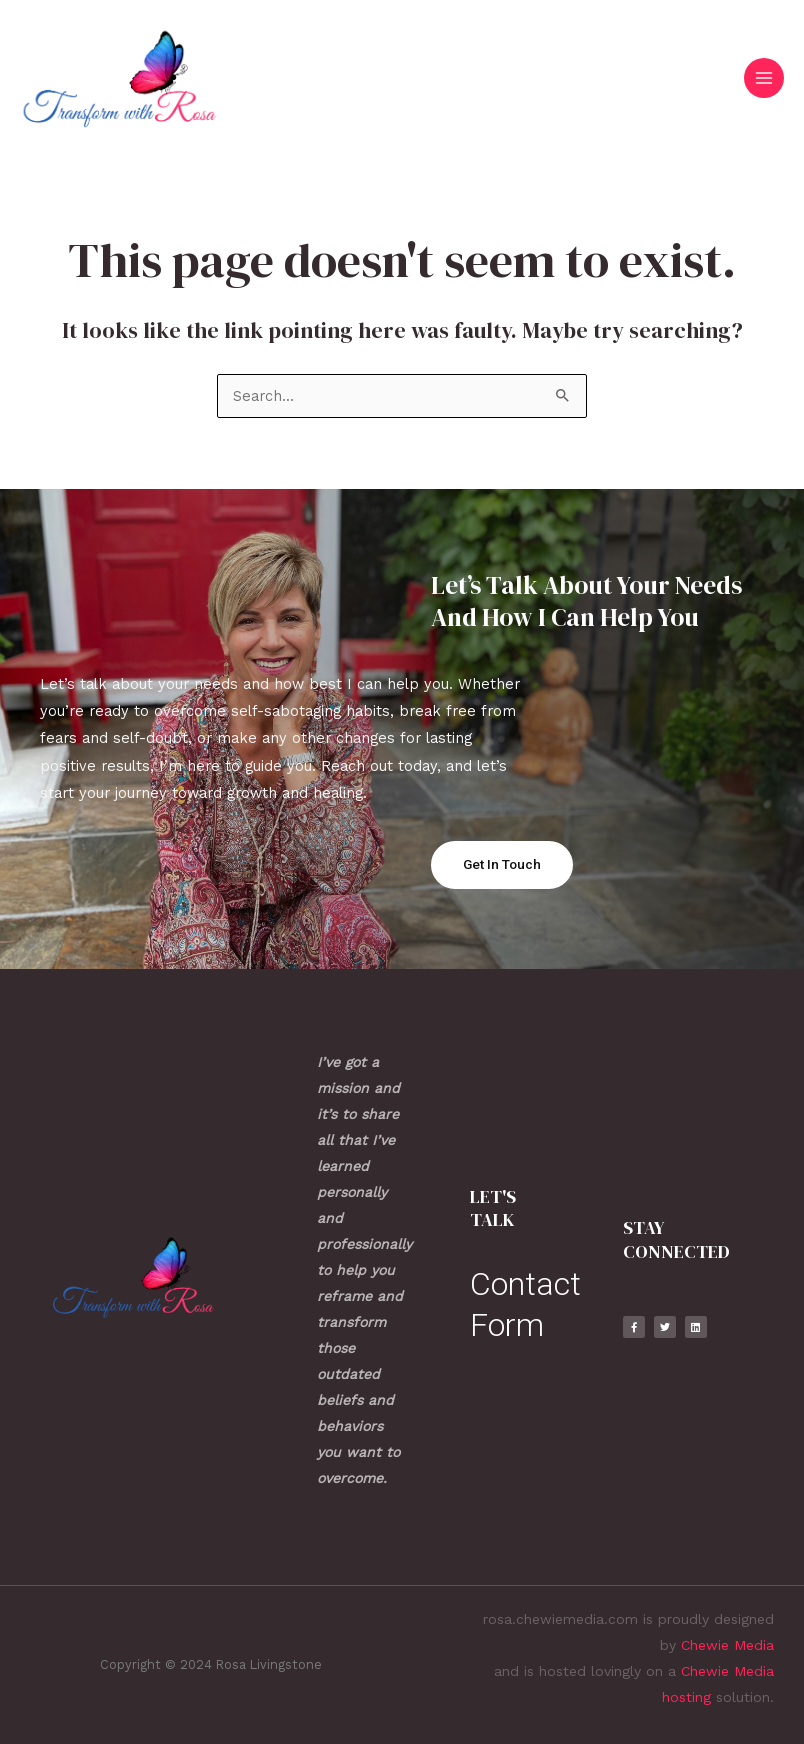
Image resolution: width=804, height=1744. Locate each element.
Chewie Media (727, 1645)
